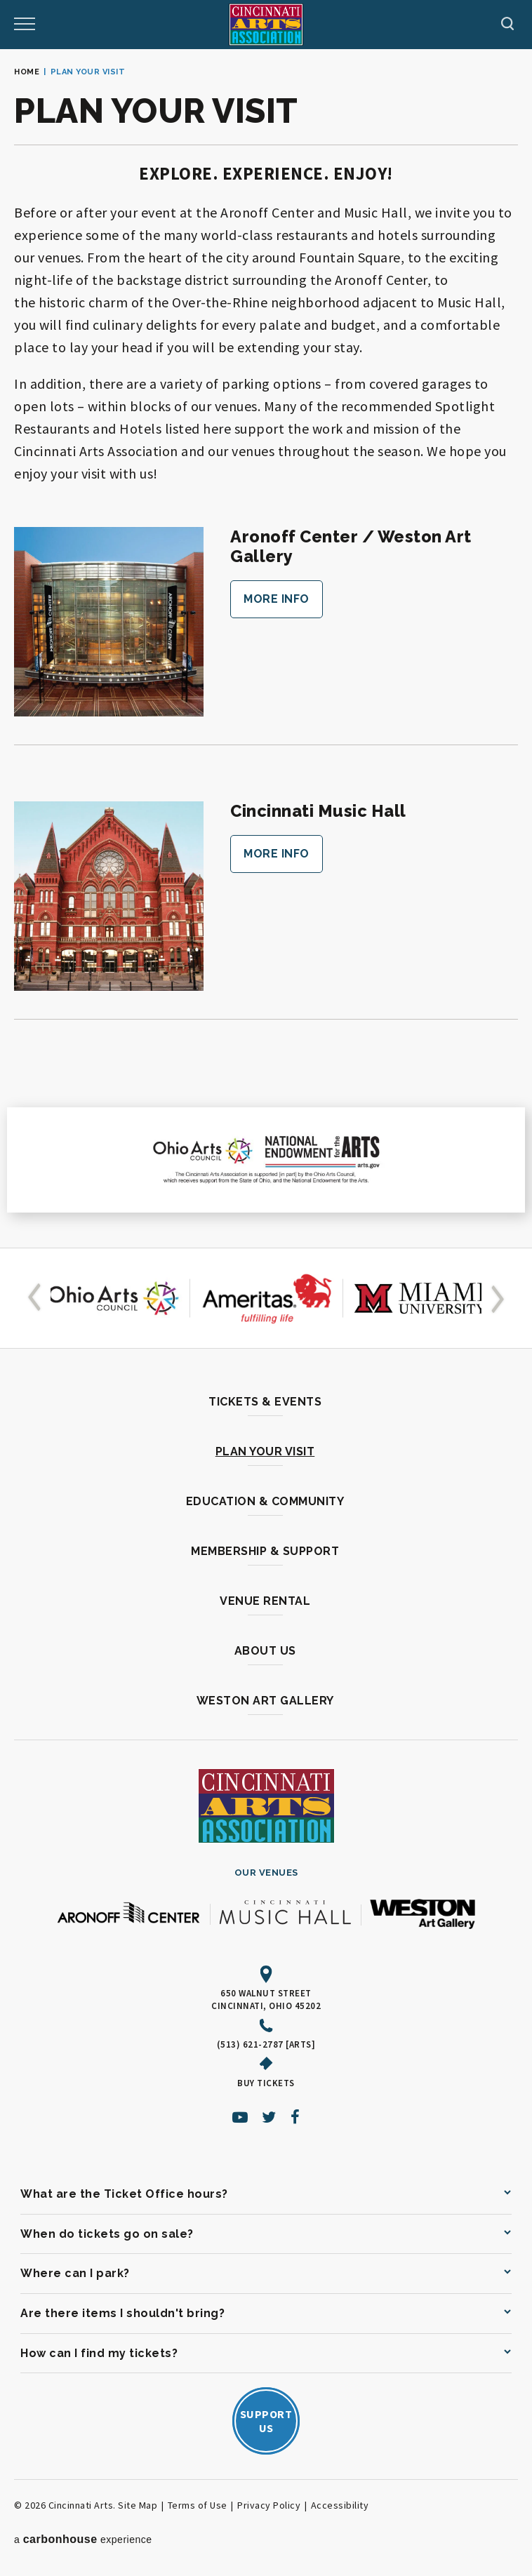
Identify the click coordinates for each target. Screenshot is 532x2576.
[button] (37, 1298)
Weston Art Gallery (265, 1700)
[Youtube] (240, 2117)
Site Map (137, 2505)
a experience (83, 2539)
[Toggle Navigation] (24, 25)
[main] (266, 648)
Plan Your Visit (265, 1451)
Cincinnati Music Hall (319, 811)
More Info (277, 599)
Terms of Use (197, 2505)
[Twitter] (269, 2117)
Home (26, 71)
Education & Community (265, 1501)
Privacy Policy (268, 2505)
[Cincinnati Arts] (266, 25)
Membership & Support (265, 1551)
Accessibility (340, 2505)
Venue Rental (265, 1601)
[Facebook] (295, 2117)
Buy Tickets (266, 2082)
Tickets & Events (264, 1401)
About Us (265, 1650)
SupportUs (266, 2421)
